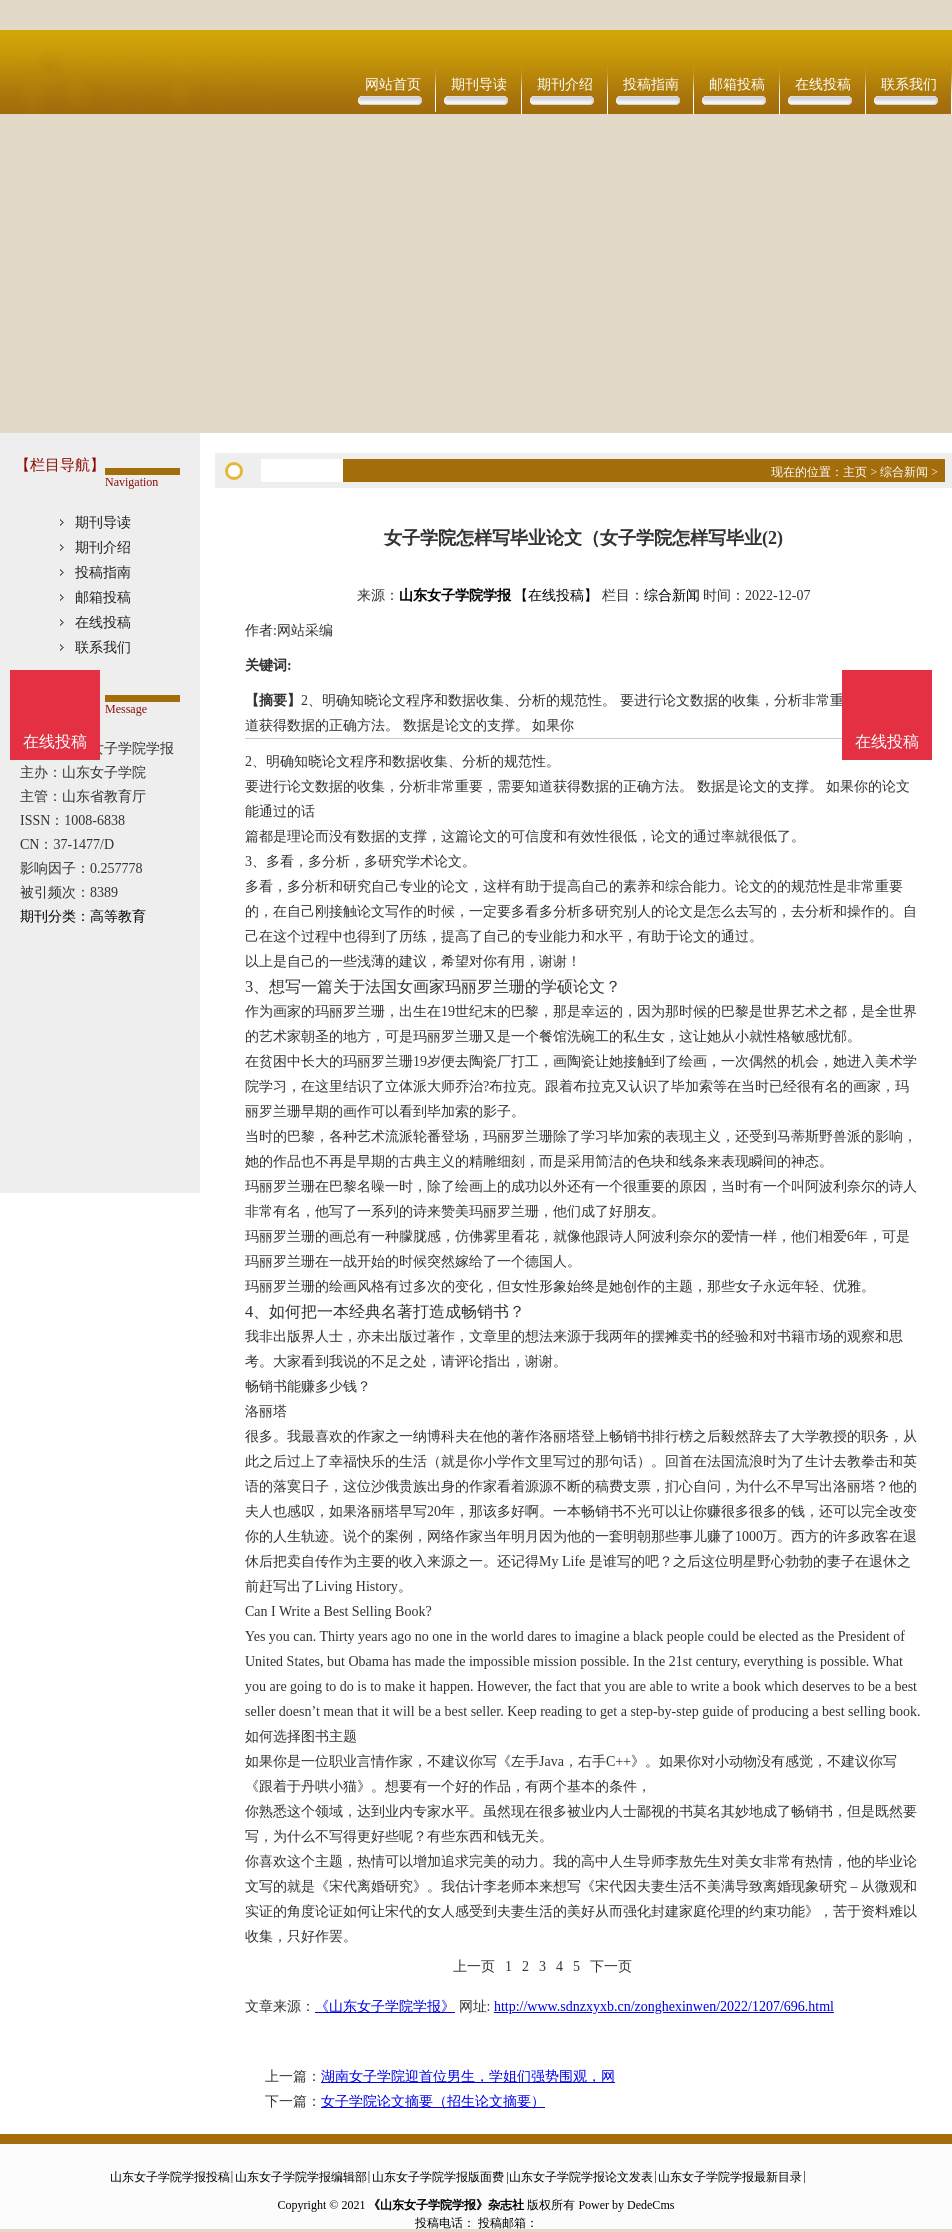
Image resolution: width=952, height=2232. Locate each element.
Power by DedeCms (626, 2205)
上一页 (474, 1966)
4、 (257, 1311)
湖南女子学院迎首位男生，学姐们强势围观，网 (468, 2076)
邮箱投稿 (737, 84)
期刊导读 (479, 84)
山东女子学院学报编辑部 (301, 2177)
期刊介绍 (565, 84)
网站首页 (393, 84)
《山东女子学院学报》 (385, 2006)
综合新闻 (904, 472)
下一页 (611, 1966)
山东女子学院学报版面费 (438, 2177)
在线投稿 (823, 84)
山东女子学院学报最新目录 (730, 2177)
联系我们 (909, 84)
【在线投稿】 (556, 595)
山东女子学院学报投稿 (170, 2177)
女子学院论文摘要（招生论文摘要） (433, 2101)
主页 (855, 472)
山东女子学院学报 (455, 595)
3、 (257, 986)
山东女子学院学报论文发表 (581, 2177)
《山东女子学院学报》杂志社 (446, 2205)
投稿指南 (651, 84)
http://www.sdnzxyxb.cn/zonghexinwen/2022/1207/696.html (664, 2006)
